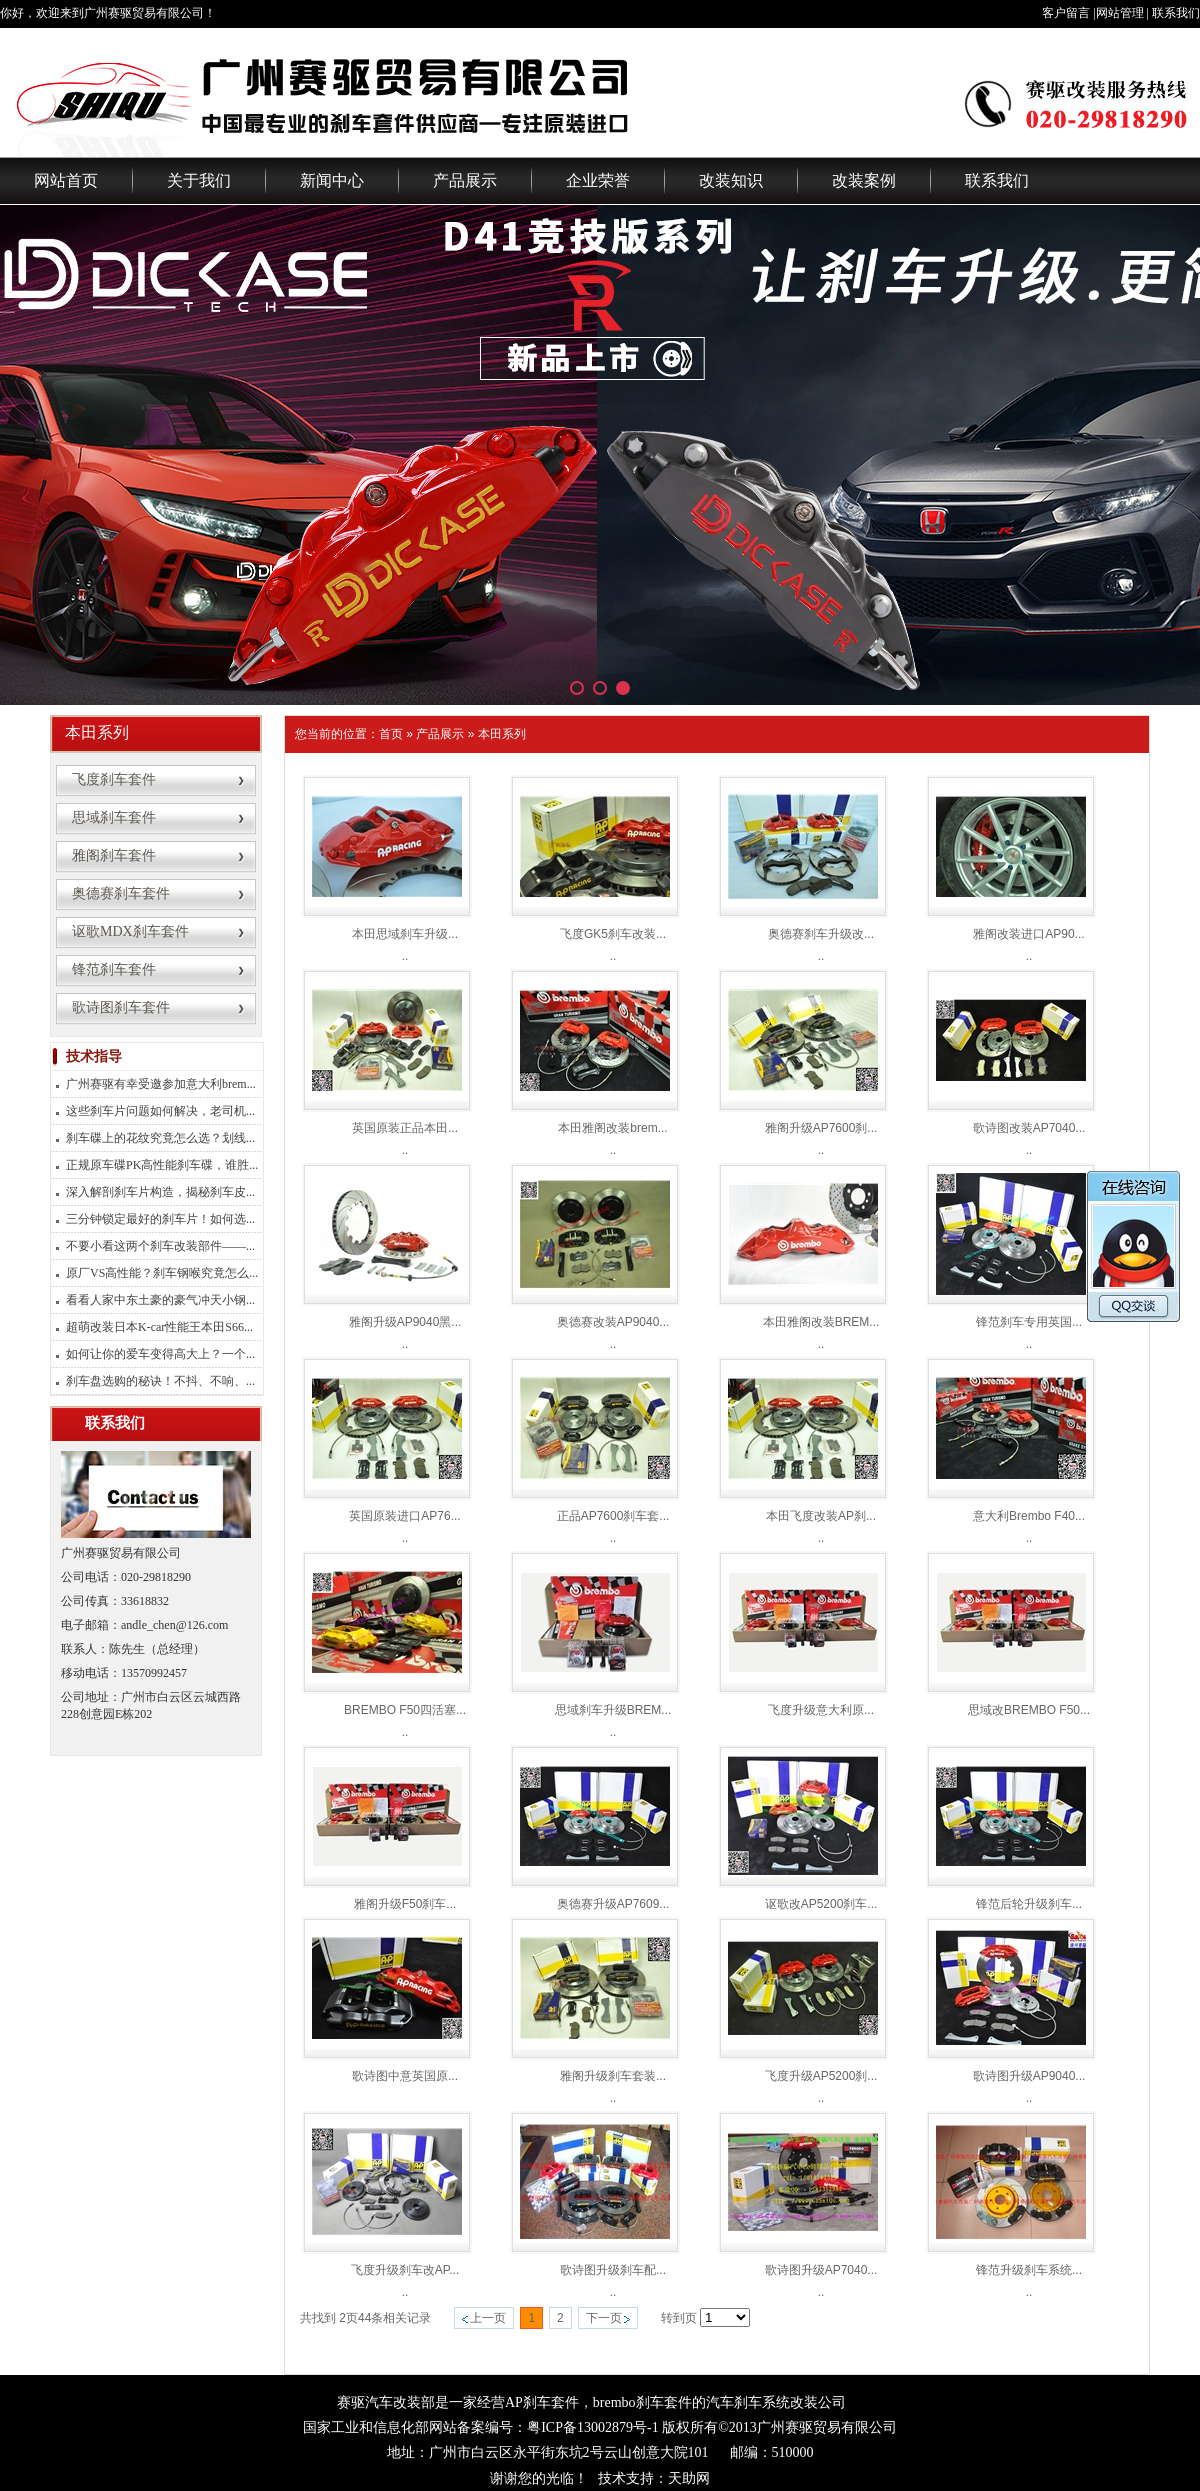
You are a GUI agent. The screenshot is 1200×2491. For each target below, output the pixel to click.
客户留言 (1066, 13)
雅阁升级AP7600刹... (821, 1128)
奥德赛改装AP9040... (613, 1322)
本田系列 (502, 734)
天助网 (689, 2478)
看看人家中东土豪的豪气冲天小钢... (160, 1300)
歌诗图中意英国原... (405, 2076)
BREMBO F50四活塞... (405, 1710)
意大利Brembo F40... (1029, 1516)
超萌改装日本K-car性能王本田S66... (159, 1327)
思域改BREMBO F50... (1029, 1710)
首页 (391, 734)
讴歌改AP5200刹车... (821, 1904)
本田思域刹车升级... (405, 934)
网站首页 (66, 180)
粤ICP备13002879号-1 (592, 2427)
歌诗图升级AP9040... (1029, 2076)
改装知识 (731, 180)
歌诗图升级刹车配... (613, 2270)
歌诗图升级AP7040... (821, 2270)
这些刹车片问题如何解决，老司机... (160, 1111)
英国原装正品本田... (405, 1128)
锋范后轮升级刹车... (1029, 1904)
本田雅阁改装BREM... (821, 1322)
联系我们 (1176, 13)
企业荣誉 (598, 180)
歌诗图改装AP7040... (1029, 1128)
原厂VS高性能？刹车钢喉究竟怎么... (162, 1273)
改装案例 (864, 180)
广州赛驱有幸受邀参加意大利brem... (161, 1084)
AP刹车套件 (542, 2402)
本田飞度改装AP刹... (821, 1516)
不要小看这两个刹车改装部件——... (160, 1246)
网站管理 (1120, 13)
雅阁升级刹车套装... (613, 2076)
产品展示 (465, 180)
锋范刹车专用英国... (1029, 1322)
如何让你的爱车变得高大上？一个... (160, 1354)
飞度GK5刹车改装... (613, 934)
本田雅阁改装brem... (612, 1128)
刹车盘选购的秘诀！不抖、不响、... (160, 1381)
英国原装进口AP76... (404, 1516)
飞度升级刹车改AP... (405, 2270)
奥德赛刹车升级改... (821, 934)
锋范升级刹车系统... (1029, 2270)
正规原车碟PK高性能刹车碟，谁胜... (162, 1165)
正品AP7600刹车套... (613, 1516)
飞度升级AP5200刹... (821, 2076)
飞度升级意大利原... (821, 1710)
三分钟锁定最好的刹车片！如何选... (160, 1219)
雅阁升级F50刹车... (405, 1904)
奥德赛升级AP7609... (613, 1904)
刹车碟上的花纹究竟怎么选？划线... (160, 1138)
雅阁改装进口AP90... (1028, 934)
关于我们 (199, 180)
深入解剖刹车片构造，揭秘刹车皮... (160, 1192)
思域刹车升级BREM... (613, 1710)
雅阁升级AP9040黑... (405, 1322)
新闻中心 (332, 180)
